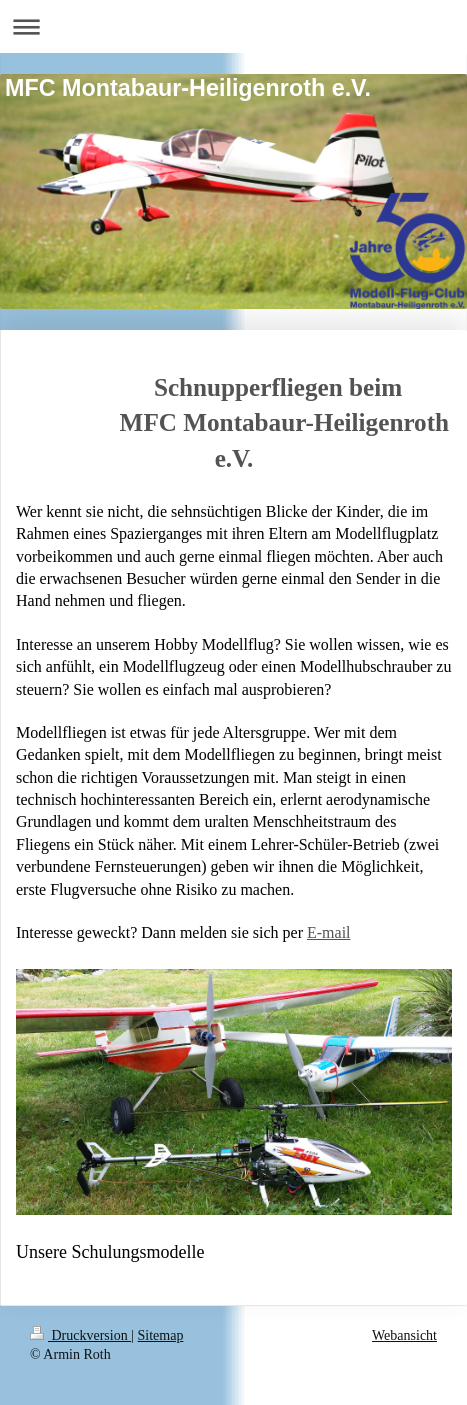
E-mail (329, 932)
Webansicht (404, 1335)
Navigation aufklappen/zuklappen (233, 26)
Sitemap (161, 1335)
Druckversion (80, 1335)
